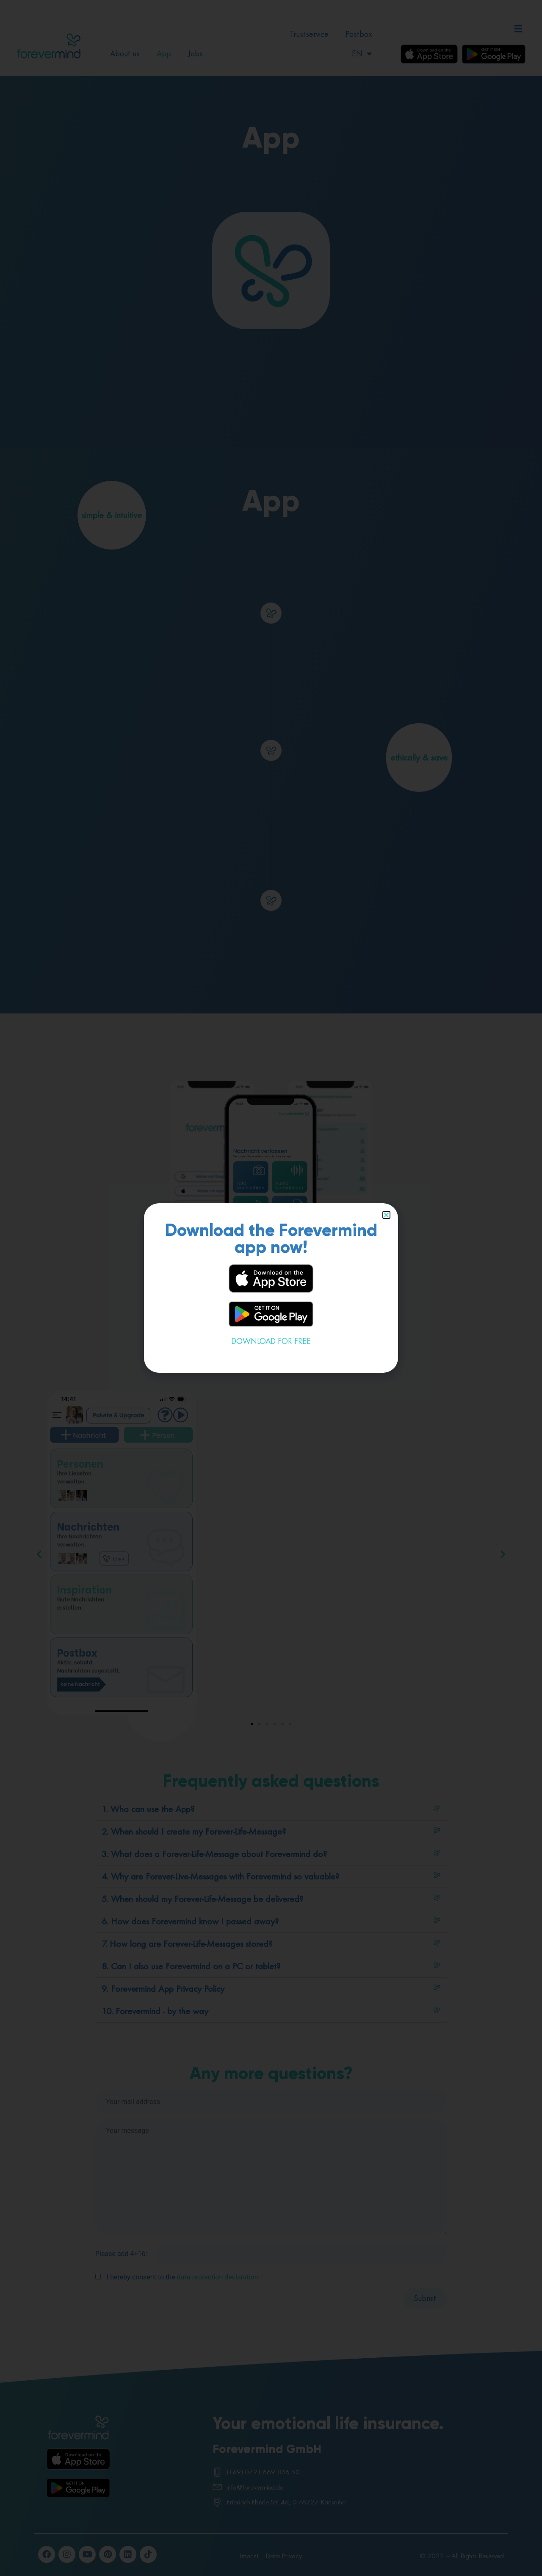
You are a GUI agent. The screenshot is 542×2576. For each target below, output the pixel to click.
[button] (386, 1215)
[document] (271, 1288)
